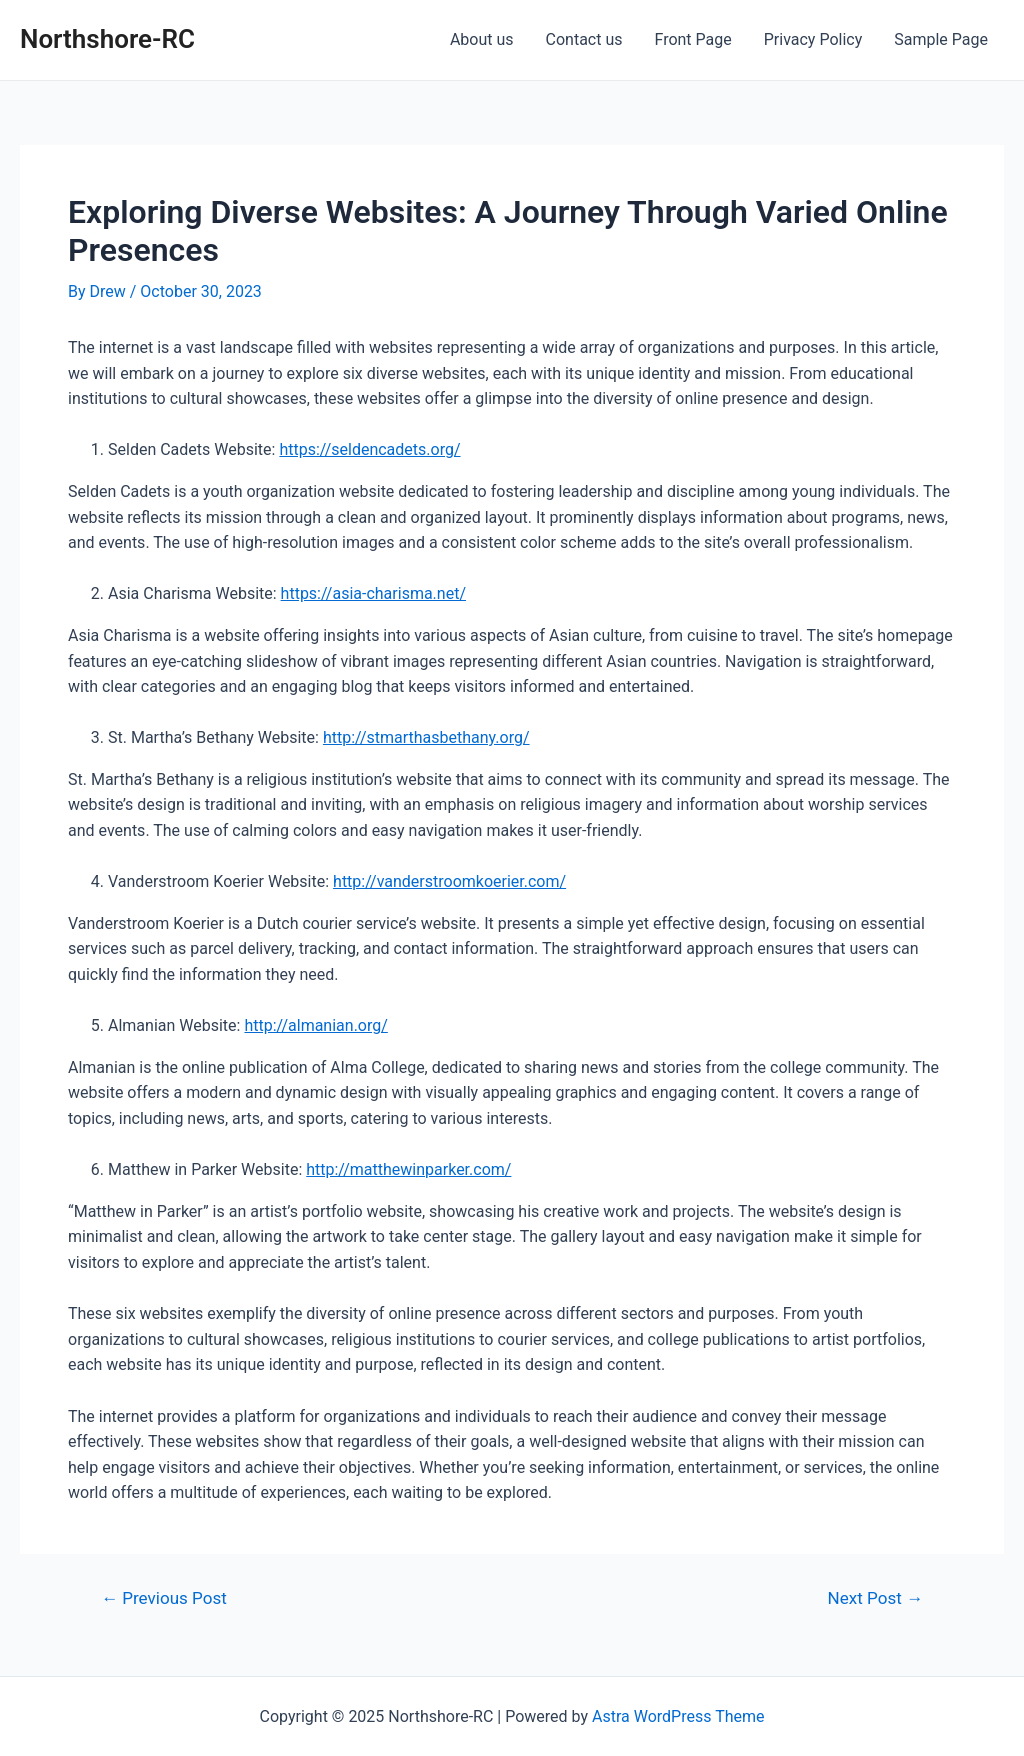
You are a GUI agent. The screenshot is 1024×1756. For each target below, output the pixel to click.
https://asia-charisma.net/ (373, 593)
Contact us (584, 39)
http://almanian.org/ (315, 1025)
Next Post (875, 1598)
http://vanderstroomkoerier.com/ (449, 881)
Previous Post (164, 1598)
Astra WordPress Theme (678, 1716)
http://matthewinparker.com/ (408, 1169)
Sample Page (941, 39)
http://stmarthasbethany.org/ (426, 737)
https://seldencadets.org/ (369, 449)
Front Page (693, 39)
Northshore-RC (107, 39)
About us (482, 39)
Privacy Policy (813, 39)
